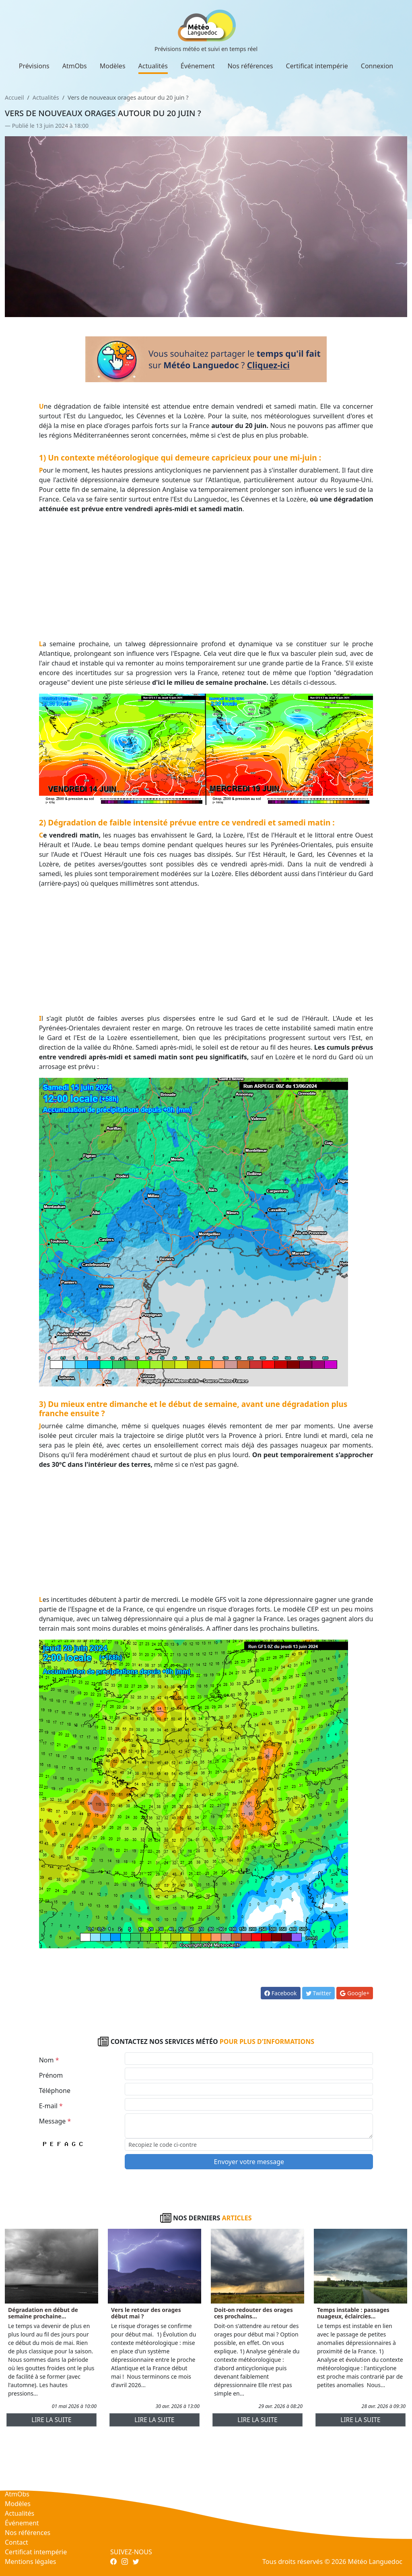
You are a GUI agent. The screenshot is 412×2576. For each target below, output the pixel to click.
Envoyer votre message (249, 2161)
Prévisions (34, 65)
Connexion (377, 65)
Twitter (319, 1993)
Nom (49, 2060)
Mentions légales (30, 2561)
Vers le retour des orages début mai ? (146, 2313)
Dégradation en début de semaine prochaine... (43, 2313)
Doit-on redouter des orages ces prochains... (253, 2313)
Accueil (14, 97)
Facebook (280, 1993)
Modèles (113, 65)
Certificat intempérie (317, 65)
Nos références (250, 65)
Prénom (51, 2075)
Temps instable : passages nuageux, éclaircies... (353, 2313)
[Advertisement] (206, 576)
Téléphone (54, 2090)
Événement (198, 65)
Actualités (153, 65)
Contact (16, 2542)
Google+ (354, 1993)
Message (55, 2121)
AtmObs (74, 65)
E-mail (51, 2105)
